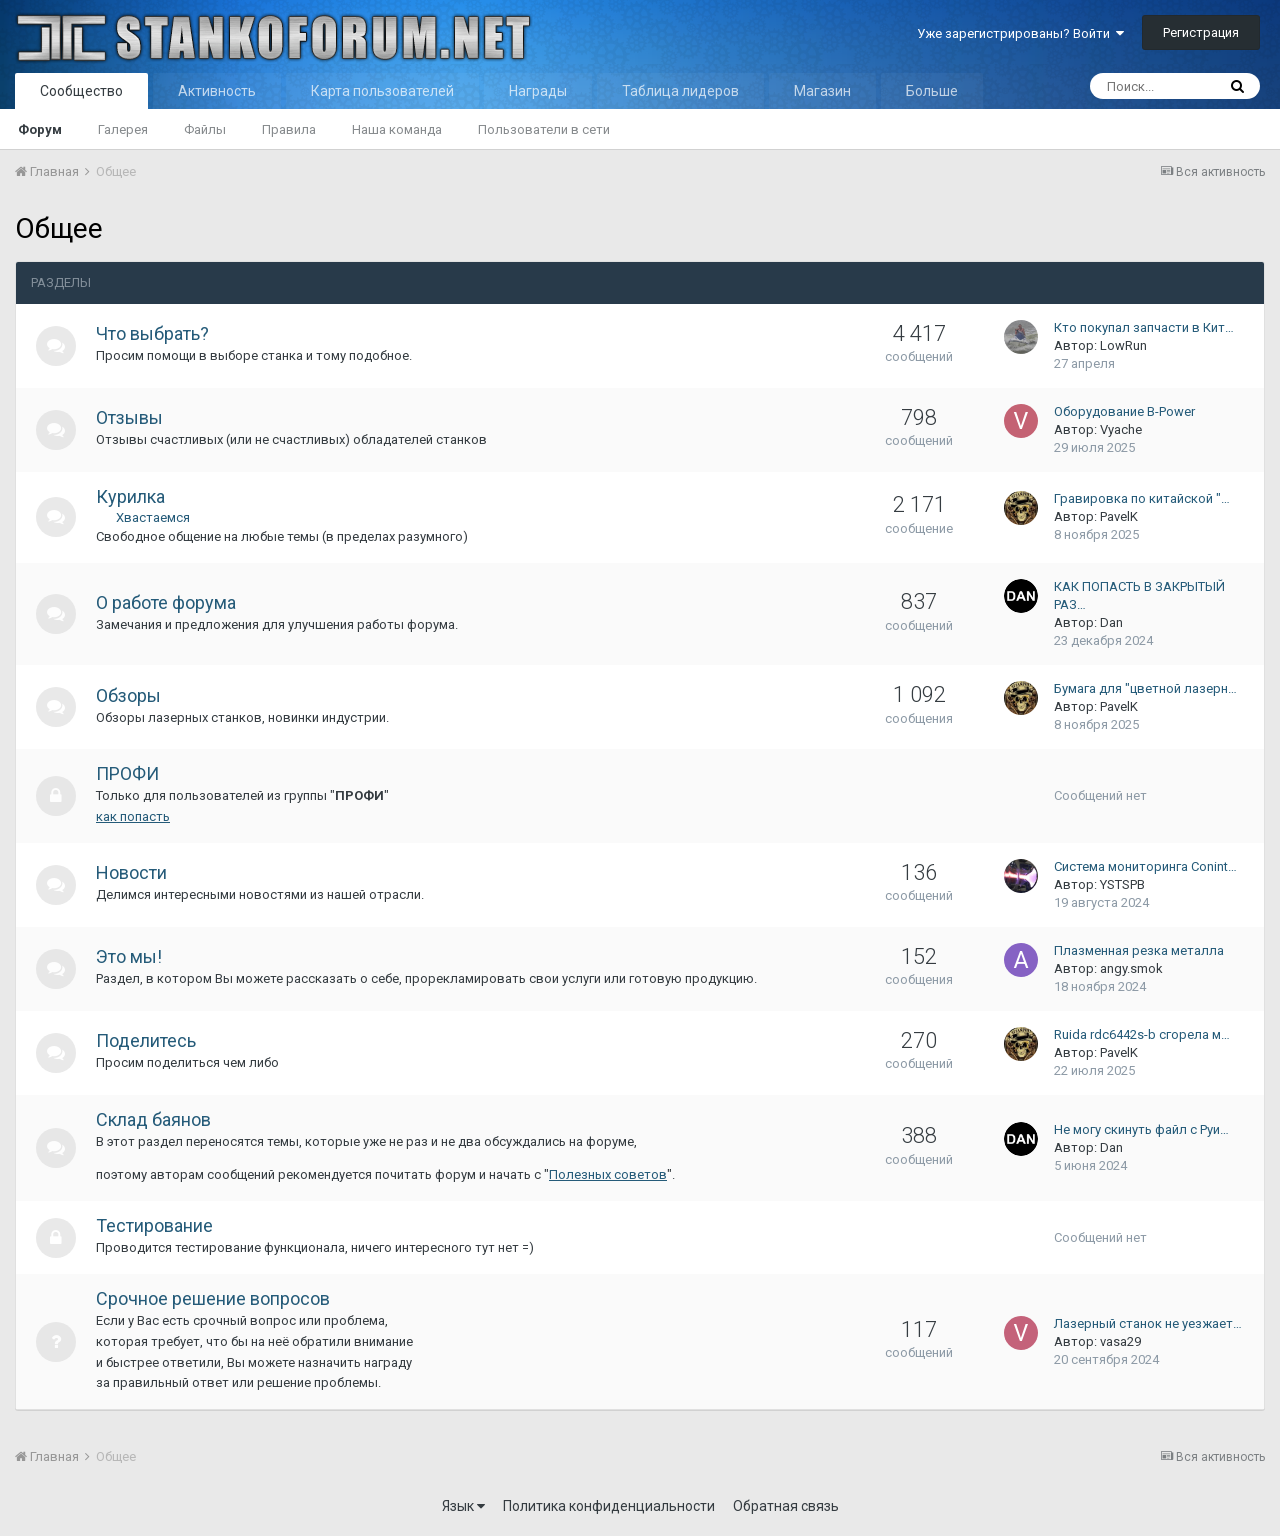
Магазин (822, 91)
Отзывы (129, 417)
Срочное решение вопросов (213, 1298)
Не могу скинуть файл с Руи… (1141, 1129)
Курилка (130, 496)
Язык (463, 1506)
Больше (932, 91)
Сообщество (81, 91)
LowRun (1123, 345)
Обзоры (128, 695)
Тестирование (154, 1225)
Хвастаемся (153, 517)
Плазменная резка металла (1139, 950)
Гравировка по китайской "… (1142, 498)
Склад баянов (153, 1119)
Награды (538, 91)
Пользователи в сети (544, 129)
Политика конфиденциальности (609, 1506)
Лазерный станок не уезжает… (1148, 1323)
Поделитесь (146, 1040)
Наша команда (397, 129)
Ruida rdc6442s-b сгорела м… (1142, 1034)
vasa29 (1120, 1341)
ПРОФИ (127, 773)
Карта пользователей (382, 91)
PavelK (1119, 516)
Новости (131, 872)
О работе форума (166, 602)
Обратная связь (786, 1506)
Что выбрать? (152, 333)
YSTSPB (1122, 884)
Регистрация (1201, 32)
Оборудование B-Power (1124, 411)
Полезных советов (608, 1174)
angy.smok (1131, 968)
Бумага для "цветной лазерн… (1145, 688)
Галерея (123, 129)
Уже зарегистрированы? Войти (1020, 33)
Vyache (1121, 429)
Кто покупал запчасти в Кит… (1144, 327)
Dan (1111, 622)
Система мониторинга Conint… (1145, 866)
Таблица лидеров (680, 91)
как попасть (133, 816)
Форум (40, 129)
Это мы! (129, 956)
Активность (217, 91)
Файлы (205, 129)
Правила (289, 129)
